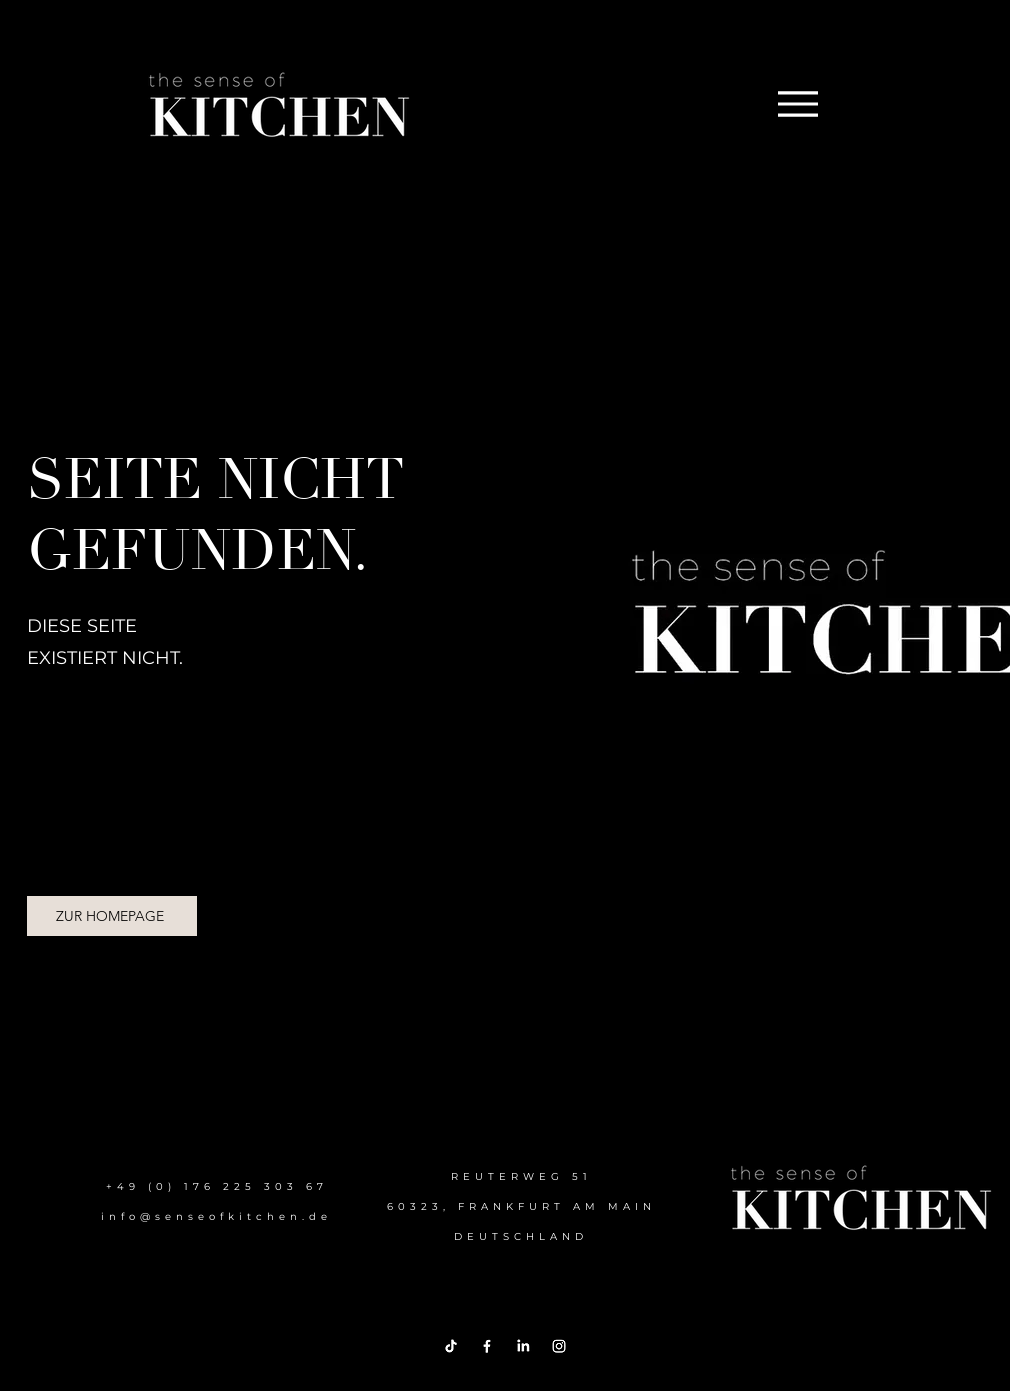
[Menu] (797, 103)
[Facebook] (487, 1346)
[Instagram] (559, 1346)
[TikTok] (451, 1346)
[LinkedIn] (523, 1346)
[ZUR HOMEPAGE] (112, 916)
